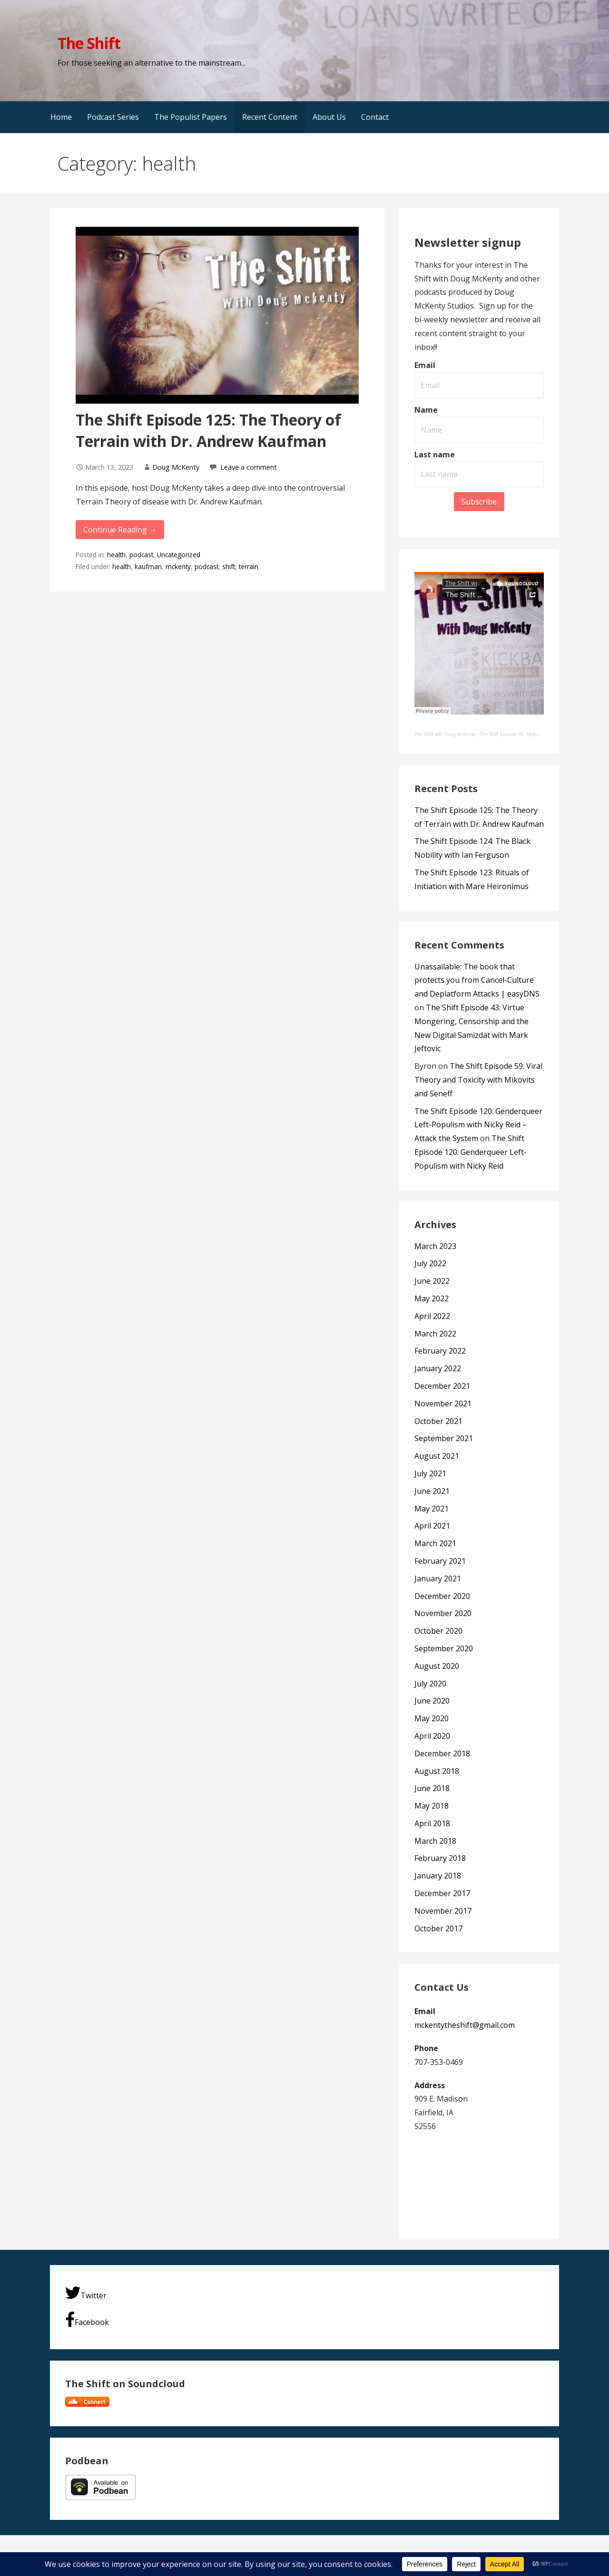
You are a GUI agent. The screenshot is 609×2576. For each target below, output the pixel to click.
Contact (375, 117)
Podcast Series (113, 117)
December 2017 (442, 1893)
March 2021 (435, 1543)
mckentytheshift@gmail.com (464, 2025)
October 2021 (438, 1421)
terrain (248, 566)
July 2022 (430, 1263)
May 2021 (431, 1508)
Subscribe (479, 501)
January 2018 (437, 1875)
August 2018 (436, 1771)
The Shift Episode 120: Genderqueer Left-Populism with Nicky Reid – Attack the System (478, 1125)
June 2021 (432, 1491)
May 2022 (431, 1298)
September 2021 (443, 1438)
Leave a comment (248, 467)
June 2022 (432, 1281)
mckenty (178, 566)
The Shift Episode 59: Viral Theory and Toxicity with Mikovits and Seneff (478, 1080)
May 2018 (431, 1806)
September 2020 (443, 1648)
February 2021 (440, 1561)
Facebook (87, 2319)
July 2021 (430, 1473)
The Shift (89, 43)
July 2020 (430, 1683)
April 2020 (432, 1736)
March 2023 (435, 1246)
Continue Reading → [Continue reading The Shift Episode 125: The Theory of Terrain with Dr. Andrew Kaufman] (120, 529)
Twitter (86, 2293)
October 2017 (438, 1928)
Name (426, 410)
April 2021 (432, 1525)
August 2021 (436, 1456)
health (116, 554)
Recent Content (269, 117)
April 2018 (432, 1823)
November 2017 (442, 1911)
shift (228, 566)
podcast (141, 554)
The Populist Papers (190, 117)
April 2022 (432, 1316)
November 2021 (442, 1403)
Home (61, 117)
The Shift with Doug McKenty (445, 734)
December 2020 (442, 1596)
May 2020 (431, 1718)
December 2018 (442, 1753)
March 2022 (435, 1333)
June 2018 (432, 1788)
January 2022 (437, 1368)
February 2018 (440, 1858)
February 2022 (440, 1351)
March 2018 (435, 1841)
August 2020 (436, 1666)
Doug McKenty (175, 467)
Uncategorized (178, 554)
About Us (329, 117)
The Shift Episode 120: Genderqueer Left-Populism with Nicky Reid (470, 1152)
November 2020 (442, 1613)
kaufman (148, 566)
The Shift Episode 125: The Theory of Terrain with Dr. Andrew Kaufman (208, 430)
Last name (434, 454)
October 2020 (438, 1631)
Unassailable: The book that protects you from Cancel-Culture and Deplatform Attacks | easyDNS (477, 980)
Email (424, 365)
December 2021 (442, 1386)
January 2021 (437, 1578)
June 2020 (432, 1700)
